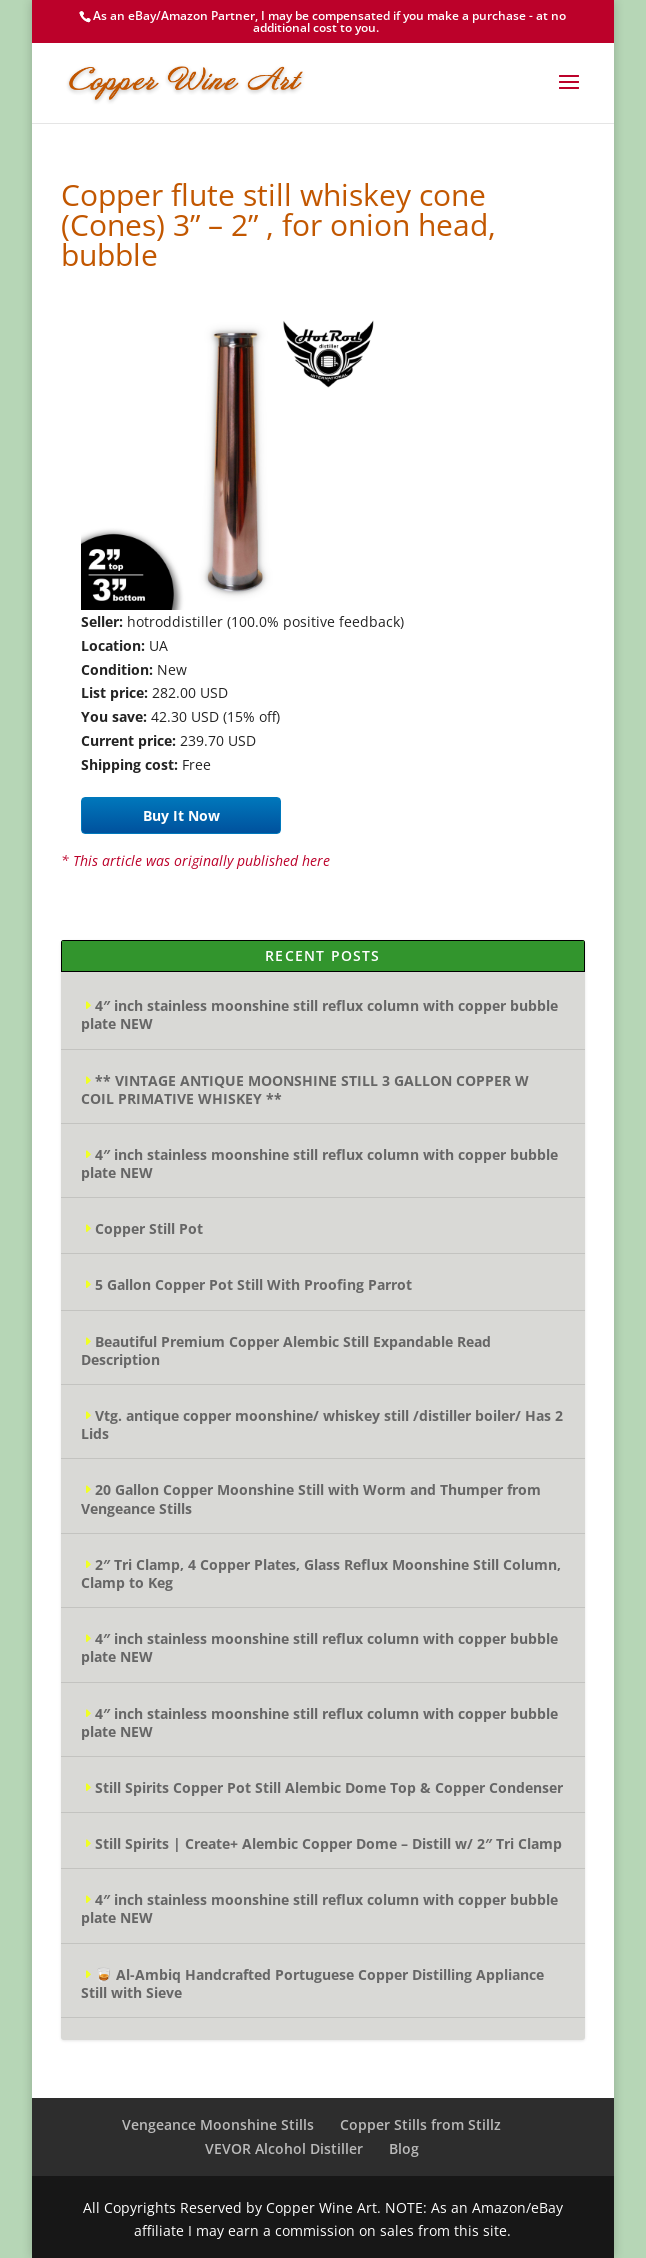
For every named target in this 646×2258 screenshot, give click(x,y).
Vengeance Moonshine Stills (218, 2124)
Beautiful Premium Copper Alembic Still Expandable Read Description (286, 1350)
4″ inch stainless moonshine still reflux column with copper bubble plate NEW (319, 1014)
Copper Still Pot (149, 1228)
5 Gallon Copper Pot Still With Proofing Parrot (253, 1284)
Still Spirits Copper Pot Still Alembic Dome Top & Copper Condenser (329, 1787)
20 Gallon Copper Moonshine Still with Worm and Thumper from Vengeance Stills (311, 1498)
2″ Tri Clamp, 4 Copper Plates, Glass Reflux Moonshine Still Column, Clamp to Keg (321, 1573)
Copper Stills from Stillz (420, 2124)
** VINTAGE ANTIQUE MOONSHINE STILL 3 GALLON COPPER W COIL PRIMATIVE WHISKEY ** (305, 1089)
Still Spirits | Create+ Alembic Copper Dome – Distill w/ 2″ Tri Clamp (328, 1843)
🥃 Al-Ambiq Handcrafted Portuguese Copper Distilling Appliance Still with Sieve (312, 1983)
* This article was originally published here (195, 860)
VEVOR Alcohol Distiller (284, 2148)
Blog (404, 2148)
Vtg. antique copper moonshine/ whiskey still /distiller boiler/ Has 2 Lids (322, 1424)
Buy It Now (181, 815)
